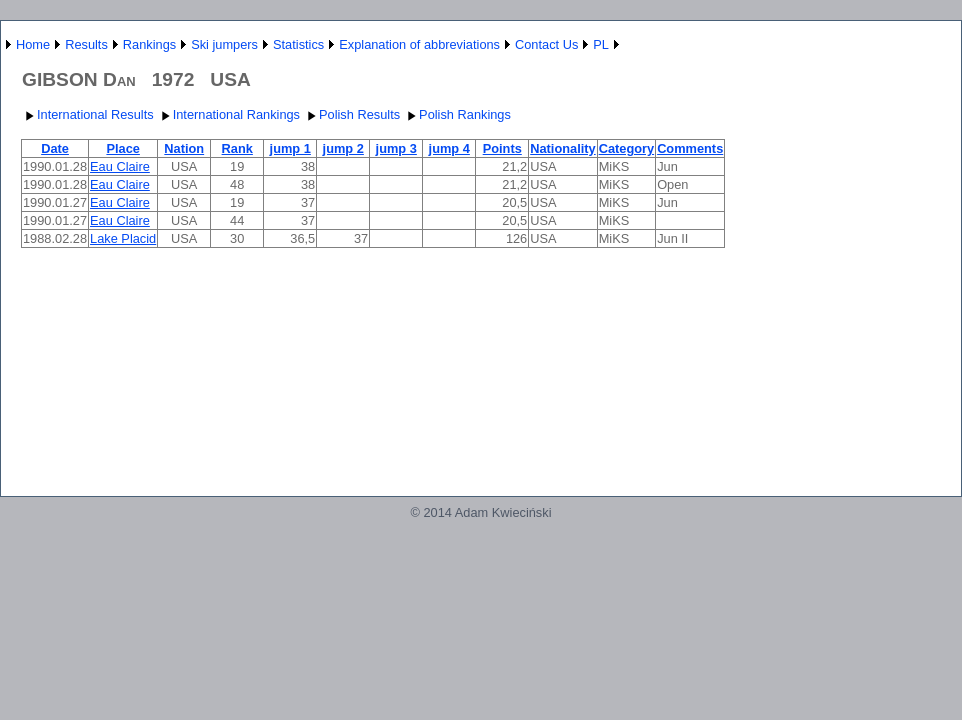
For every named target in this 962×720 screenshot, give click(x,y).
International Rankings (228, 114)
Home (33, 44)
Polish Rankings (457, 114)
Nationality (562, 148)
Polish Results (351, 114)
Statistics (298, 44)
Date (55, 148)
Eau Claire (120, 166)
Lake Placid (123, 238)
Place (122, 148)
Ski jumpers (224, 44)
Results (86, 44)
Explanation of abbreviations (419, 44)
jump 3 (396, 148)
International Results (87, 114)
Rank (237, 148)
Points (502, 148)
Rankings (149, 44)
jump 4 (449, 148)
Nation (184, 148)
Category (626, 148)
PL (601, 44)
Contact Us (546, 44)
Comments (690, 148)
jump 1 (290, 148)
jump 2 (343, 148)
